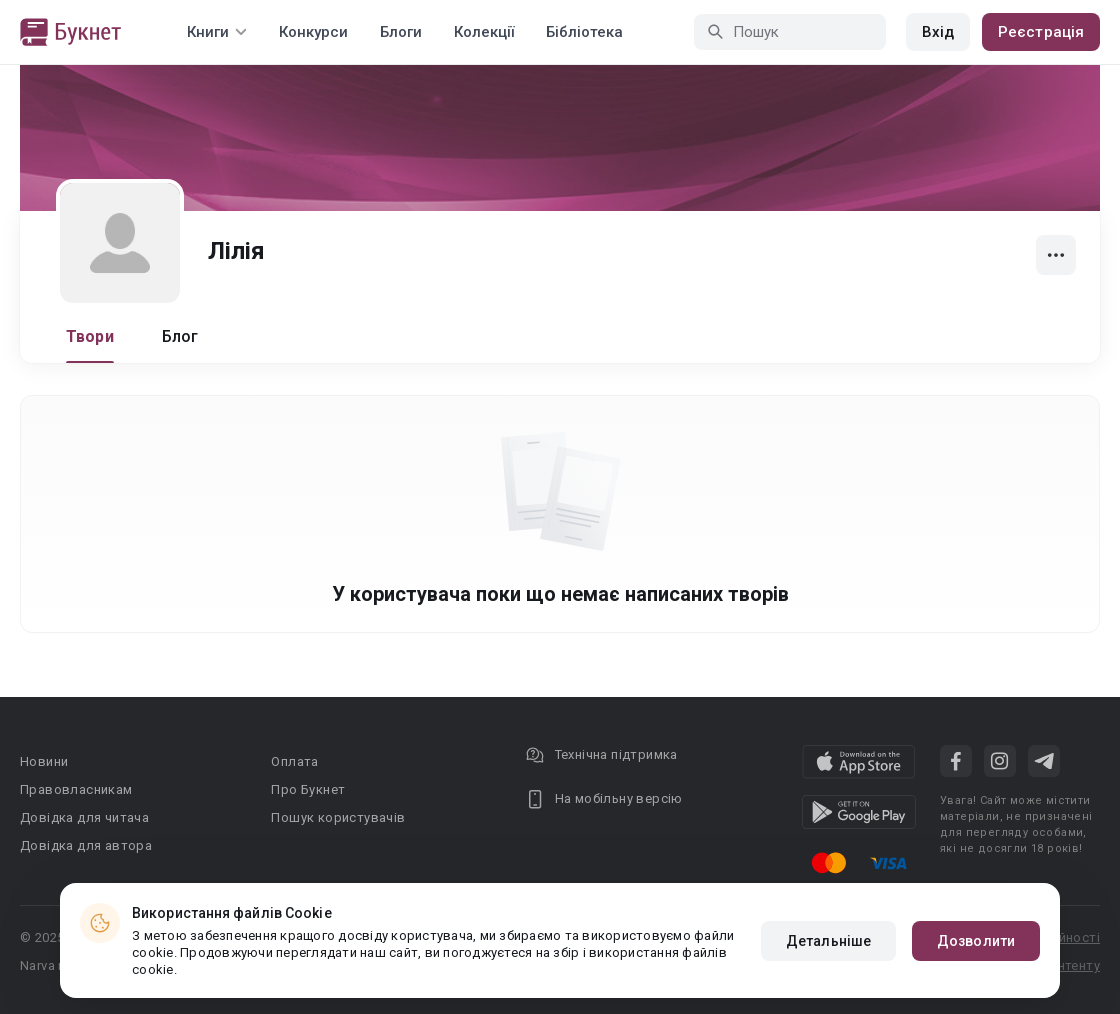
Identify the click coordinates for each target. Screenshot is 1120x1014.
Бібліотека (584, 32)
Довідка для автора (86, 845)
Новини (44, 761)
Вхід (938, 32)
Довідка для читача (84, 817)
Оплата (294, 761)
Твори (90, 336)
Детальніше (828, 941)
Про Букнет (308, 789)
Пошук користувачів (338, 817)
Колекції (484, 32)
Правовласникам (76, 789)
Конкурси (313, 32)
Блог (180, 336)
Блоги (401, 32)
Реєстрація (1041, 32)
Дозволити (976, 941)
